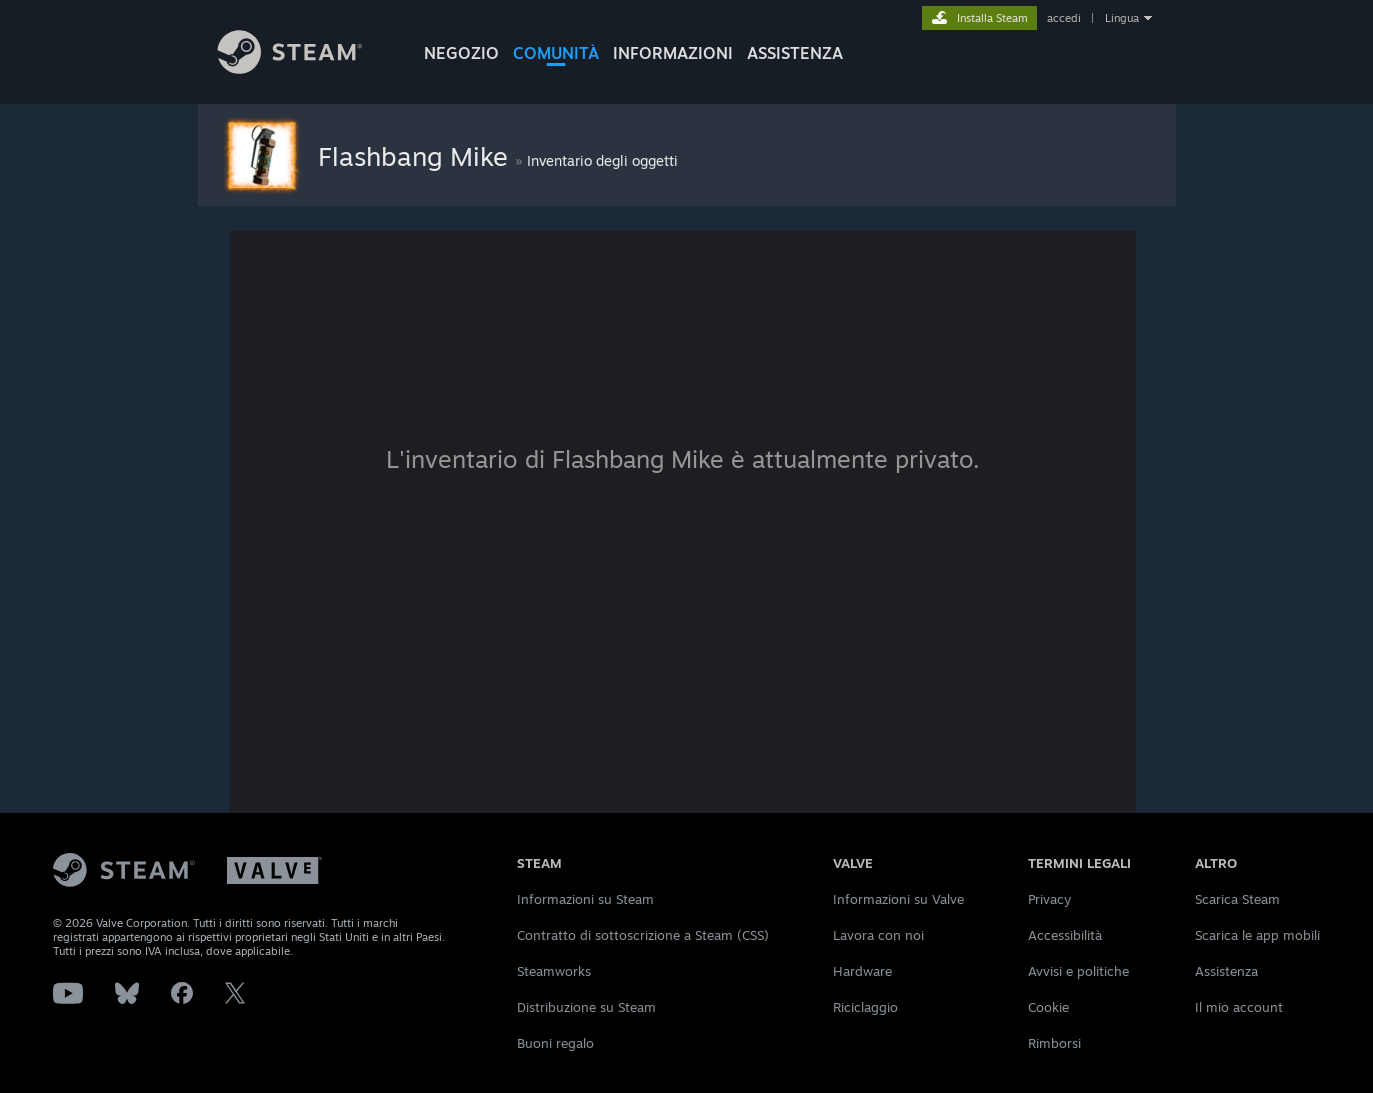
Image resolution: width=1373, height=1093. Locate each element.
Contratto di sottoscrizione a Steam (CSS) (643, 935)
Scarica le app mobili (1257, 935)
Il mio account (1239, 1007)
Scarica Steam (1237, 899)
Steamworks (554, 971)
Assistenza (1226, 971)
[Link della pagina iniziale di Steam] (305, 68)
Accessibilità (1065, 935)
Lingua (1122, 18)
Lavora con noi (878, 935)
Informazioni (673, 53)
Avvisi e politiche (1078, 971)
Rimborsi (1054, 1043)
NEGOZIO (461, 53)
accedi (1064, 18)
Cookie (1048, 1007)
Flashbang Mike (416, 156)
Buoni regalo (555, 1043)
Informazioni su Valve (898, 899)
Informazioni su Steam (585, 899)
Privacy (1049, 899)
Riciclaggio (865, 1007)
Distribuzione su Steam (586, 1007)
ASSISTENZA (795, 53)
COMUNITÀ (556, 53)
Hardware (862, 971)
